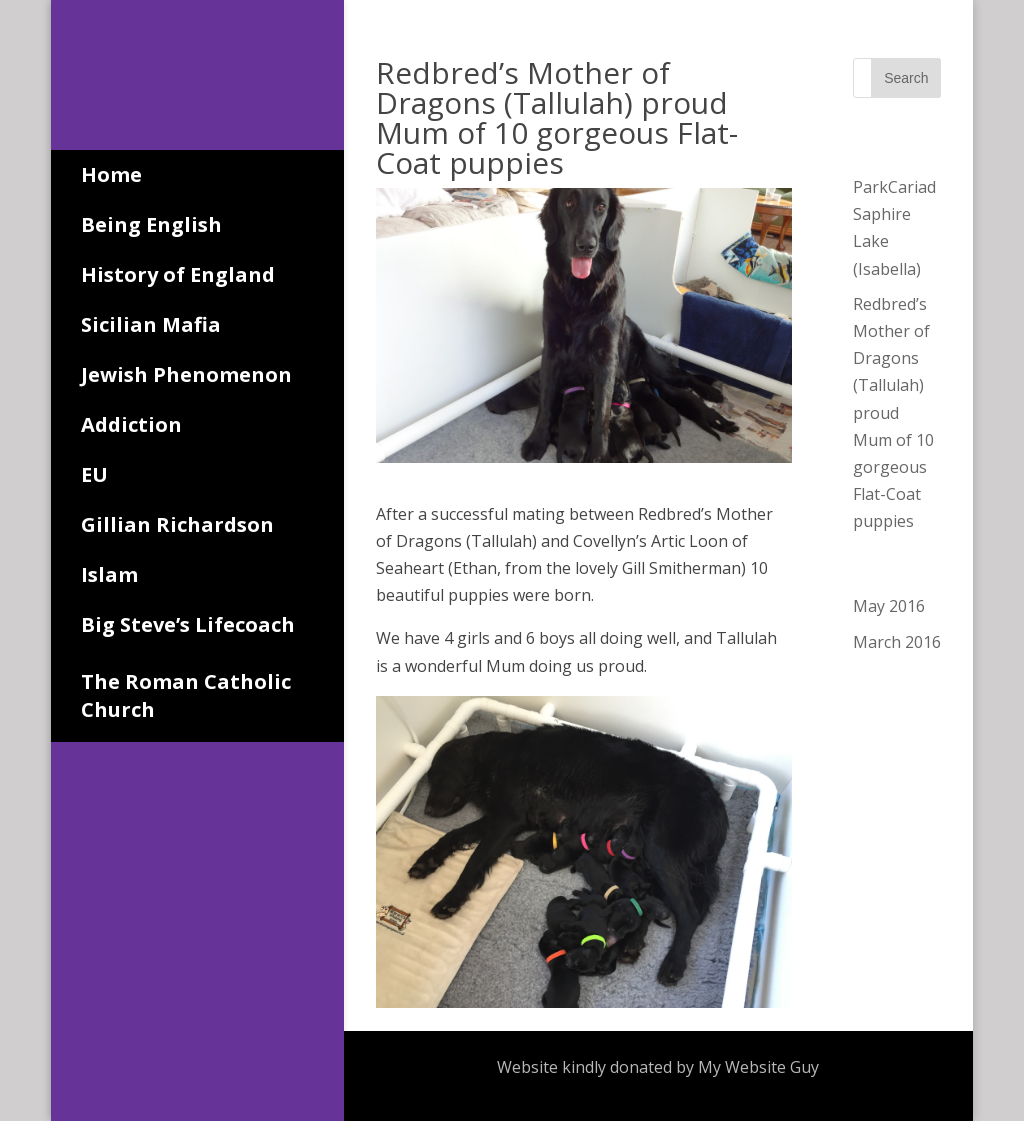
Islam (109, 574)
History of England (178, 274)
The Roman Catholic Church (186, 695)
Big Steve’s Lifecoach (188, 624)
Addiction (131, 424)
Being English (151, 224)
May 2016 (889, 606)
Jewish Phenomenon (186, 374)
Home (111, 174)
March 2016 (897, 642)
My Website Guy (758, 1067)
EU (94, 474)
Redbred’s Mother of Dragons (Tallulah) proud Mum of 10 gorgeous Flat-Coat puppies (893, 413)
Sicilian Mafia (151, 324)
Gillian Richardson (177, 524)
